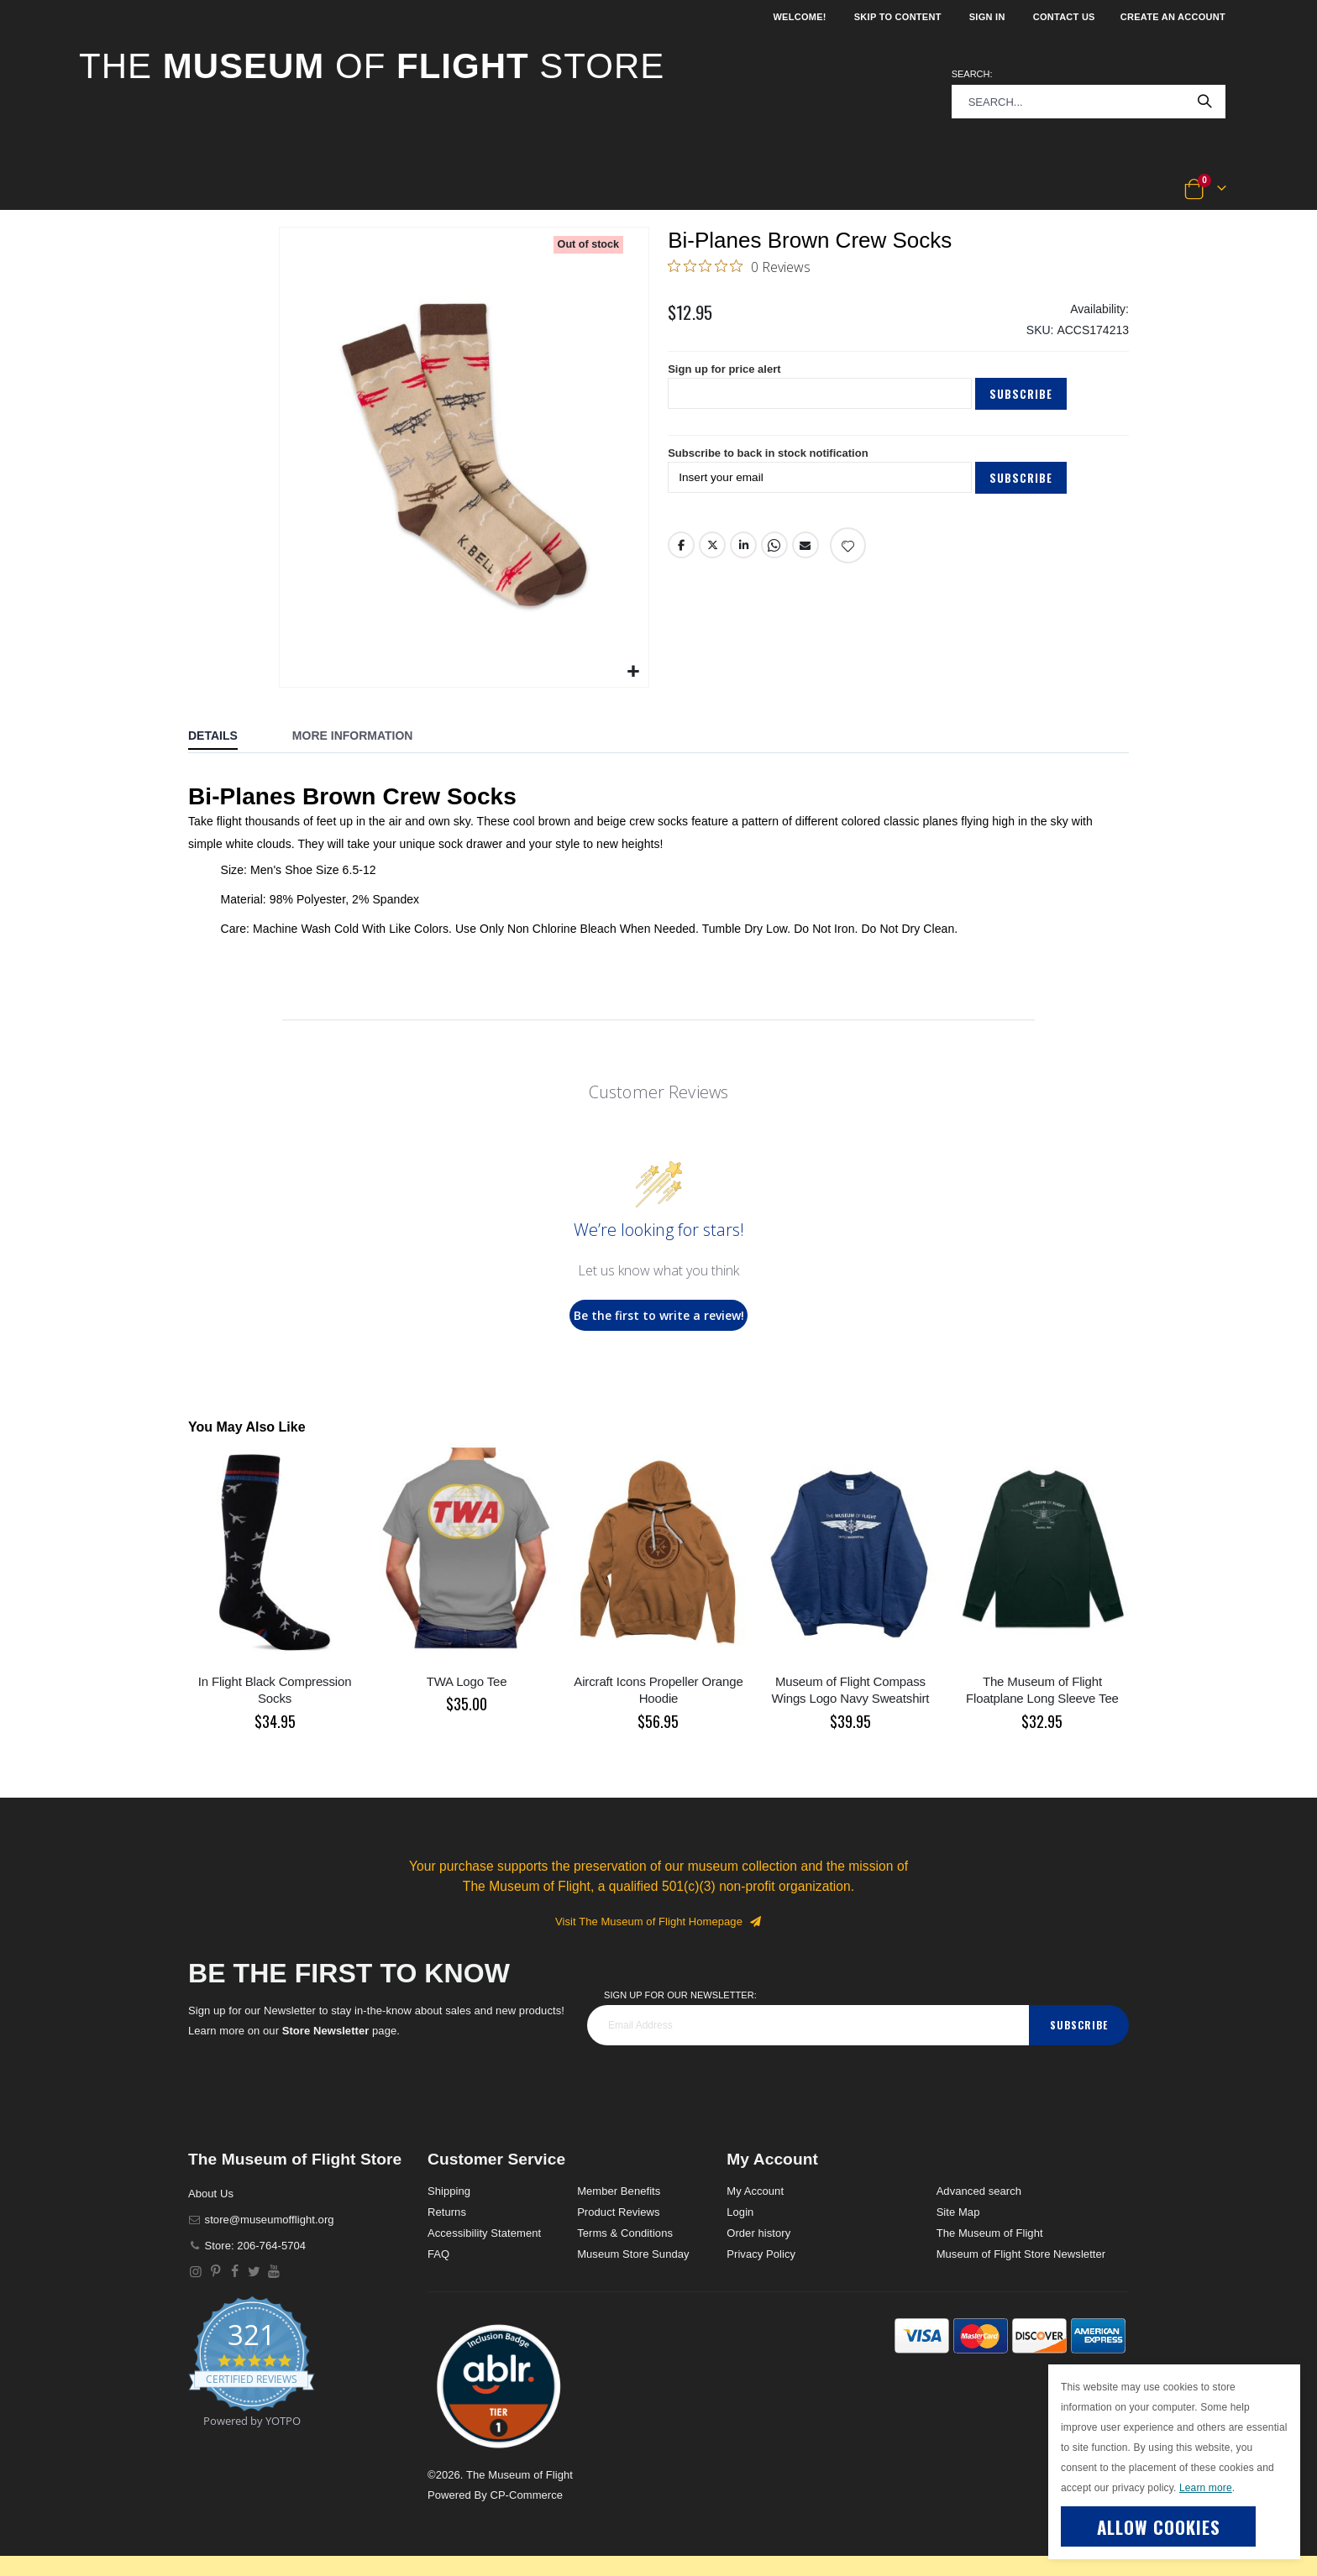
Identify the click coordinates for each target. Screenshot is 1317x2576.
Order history (758, 2233)
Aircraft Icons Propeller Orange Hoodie (658, 1689)
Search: (972, 74)
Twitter (712, 559)
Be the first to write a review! (659, 1315)
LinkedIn (744, 559)
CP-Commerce (526, 2495)
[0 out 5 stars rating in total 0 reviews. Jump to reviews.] (739, 267)
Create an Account (1172, 17)
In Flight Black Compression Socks (275, 1689)
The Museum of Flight (990, 2233)
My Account (755, 2191)
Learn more (1205, 2488)
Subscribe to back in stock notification (776, 466)
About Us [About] (210, 2193)
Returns (447, 2212)
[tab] (225, 737)
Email (806, 559)
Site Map (958, 2212)
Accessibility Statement (484, 2233)
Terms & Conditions (625, 2233)
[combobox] (1088, 101)
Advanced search (979, 2191)
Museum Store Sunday (633, 2254)
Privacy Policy (761, 2254)
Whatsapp (775, 559)
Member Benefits (618, 2191)
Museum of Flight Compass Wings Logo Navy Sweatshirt (851, 1689)
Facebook (681, 559)
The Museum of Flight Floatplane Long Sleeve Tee (1042, 1689)
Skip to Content (898, 17)
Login (740, 2212)
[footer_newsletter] (808, 2025)
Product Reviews (618, 2212)
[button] (135, 190)
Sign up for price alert (729, 379)
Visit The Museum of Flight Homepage (658, 1921)
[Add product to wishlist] (849, 560)
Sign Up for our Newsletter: (680, 1995)
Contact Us (1064, 17)
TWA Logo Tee (467, 1681)
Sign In (987, 17)
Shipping (449, 2191)
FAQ (438, 2254)
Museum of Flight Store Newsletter (1021, 2254)
